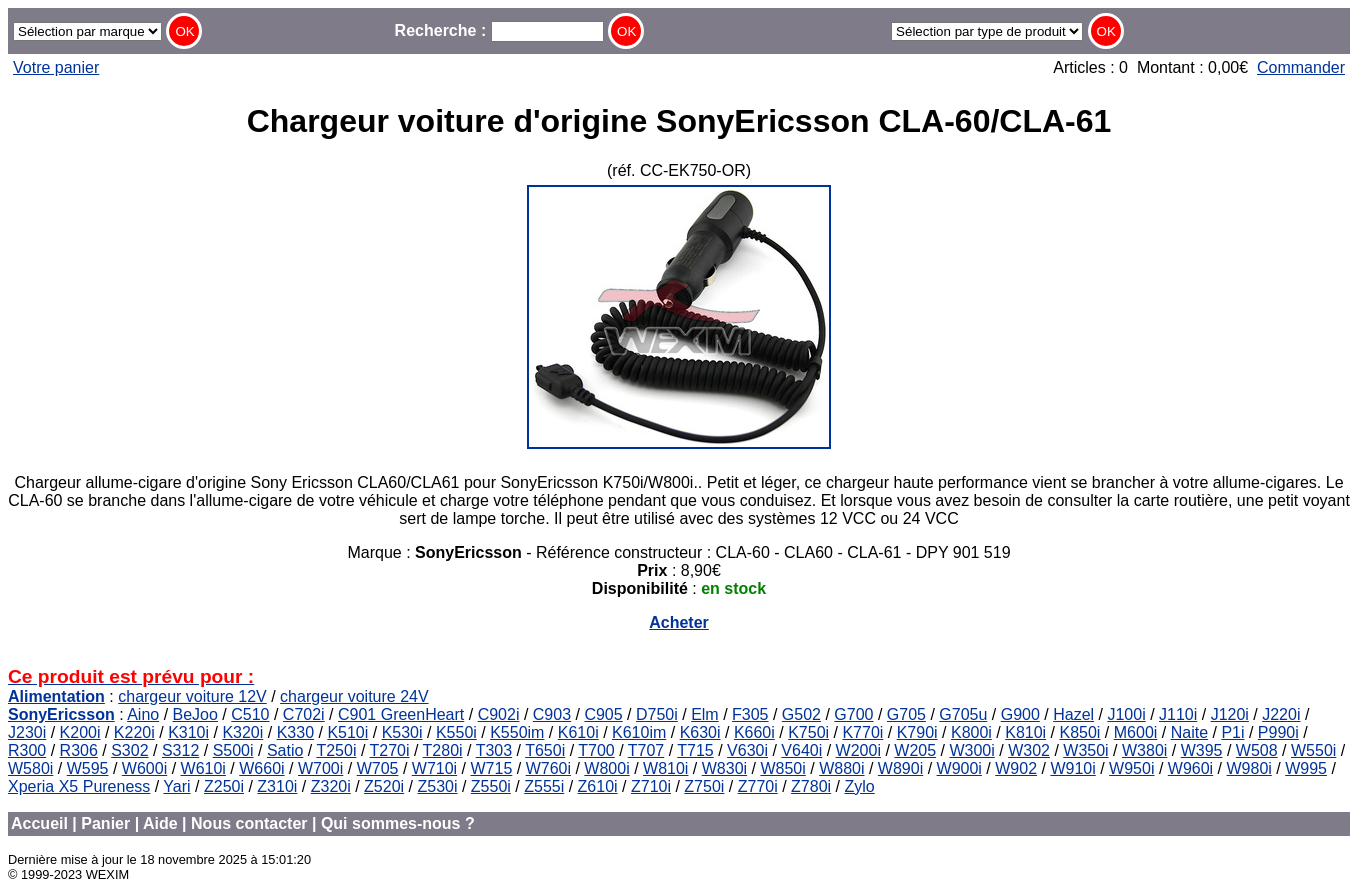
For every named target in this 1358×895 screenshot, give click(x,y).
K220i (134, 732)
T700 (596, 750)
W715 (492, 768)
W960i (1190, 768)
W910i (1072, 768)
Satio (285, 750)
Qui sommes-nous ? (398, 823)
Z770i (758, 786)
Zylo (859, 786)
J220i (1281, 714)
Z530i (437, 786)
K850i (1079, 732)
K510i (347, 732)
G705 (906, 714)
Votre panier (56, 67)
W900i (959, 768)
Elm (705, 714)
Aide (160, 823)
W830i (724, 768)
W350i (1085, 750)
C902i (499, 714)
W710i (434, 768)
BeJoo (195, 714)
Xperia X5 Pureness (79, 786)
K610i (578, 732)
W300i (971, 750)
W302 (1029, 750)
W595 (88, 768)
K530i (402, 732)
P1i (1232, 732)
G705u (963, 714)
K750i (808, 732)
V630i (747, 750)
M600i (1136, 732)
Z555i (544, 786)
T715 (695, 750)
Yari (176, 786)
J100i (1126, 714)
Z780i (811, 786)
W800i (606, 768)
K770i (862, 732)
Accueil (39, 823)
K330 (295, 732)
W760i (548, 768)
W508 (1257, 750)
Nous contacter (249, 823)
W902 (1016, 768)
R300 (27, 750)
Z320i (331, 786)
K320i (242, 732)
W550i (1313, 750)
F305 (750, 714)
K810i (1025, 732)
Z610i (598, 786)
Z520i (384, 786)
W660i (261, 768)
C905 (603, 714)
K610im (639, 732)
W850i (782, 768)
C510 (250, 714)
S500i (233, 750)
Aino (143, 714)
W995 (1306, 768)
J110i (1178, 714)
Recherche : (499, 30)
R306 (79, 750)
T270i (389, 750)
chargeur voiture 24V (354, 696)
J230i (27, 732)
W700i (320, 768)
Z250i (224, 786)
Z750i (704, 786)
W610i (203, 768)
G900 (1020, 714)
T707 (646, 750)
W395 (1202, 750)
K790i (917, 732)
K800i (971, 732)
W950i (1131, 768)
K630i (700, 732)
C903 (552, 714)
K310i (188, 732)
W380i (1144, 750)
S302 (129, 750)
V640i (801, 750)
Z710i (651, 786)
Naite (1189, 732)
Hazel (1073, 714)
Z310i (277, 786)
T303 (494, 750)
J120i (1230, 714)
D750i (657, 714)
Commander (1301, 67)
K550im (517, 732)
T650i (545, 750)
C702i (304, 714)
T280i (443, 750)
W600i (144, 768)
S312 (180, 750)
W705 (378, 768)
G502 (801, 714)
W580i (30, 768)
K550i (456, 732)
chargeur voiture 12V (192, 696)
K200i (80, 732)
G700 (853, 714)
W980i (1249, 768)
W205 (915, 750)
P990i (1278, 732)
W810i (665, 768)
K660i (754, 732)
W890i (900, 768)
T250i (336, 750)
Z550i (491, 786)
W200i (858, 750)
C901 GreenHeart (401, 714)
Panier (105, 823)
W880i (841, 768)
